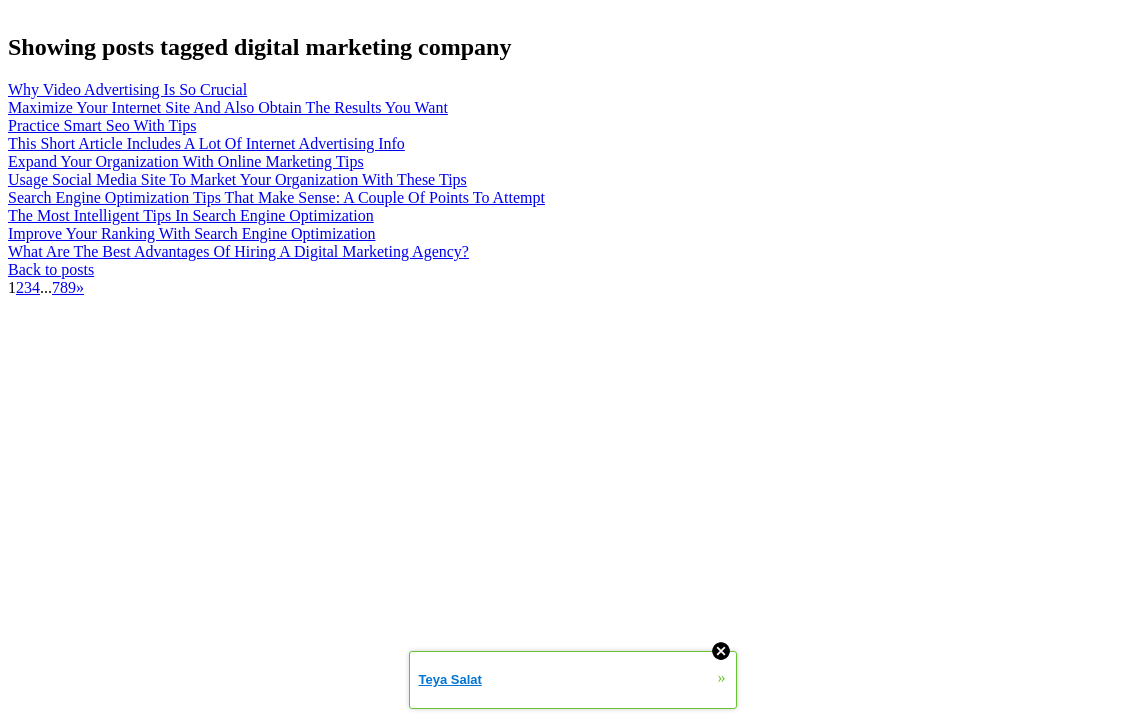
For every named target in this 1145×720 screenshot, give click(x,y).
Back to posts (51, 269)
